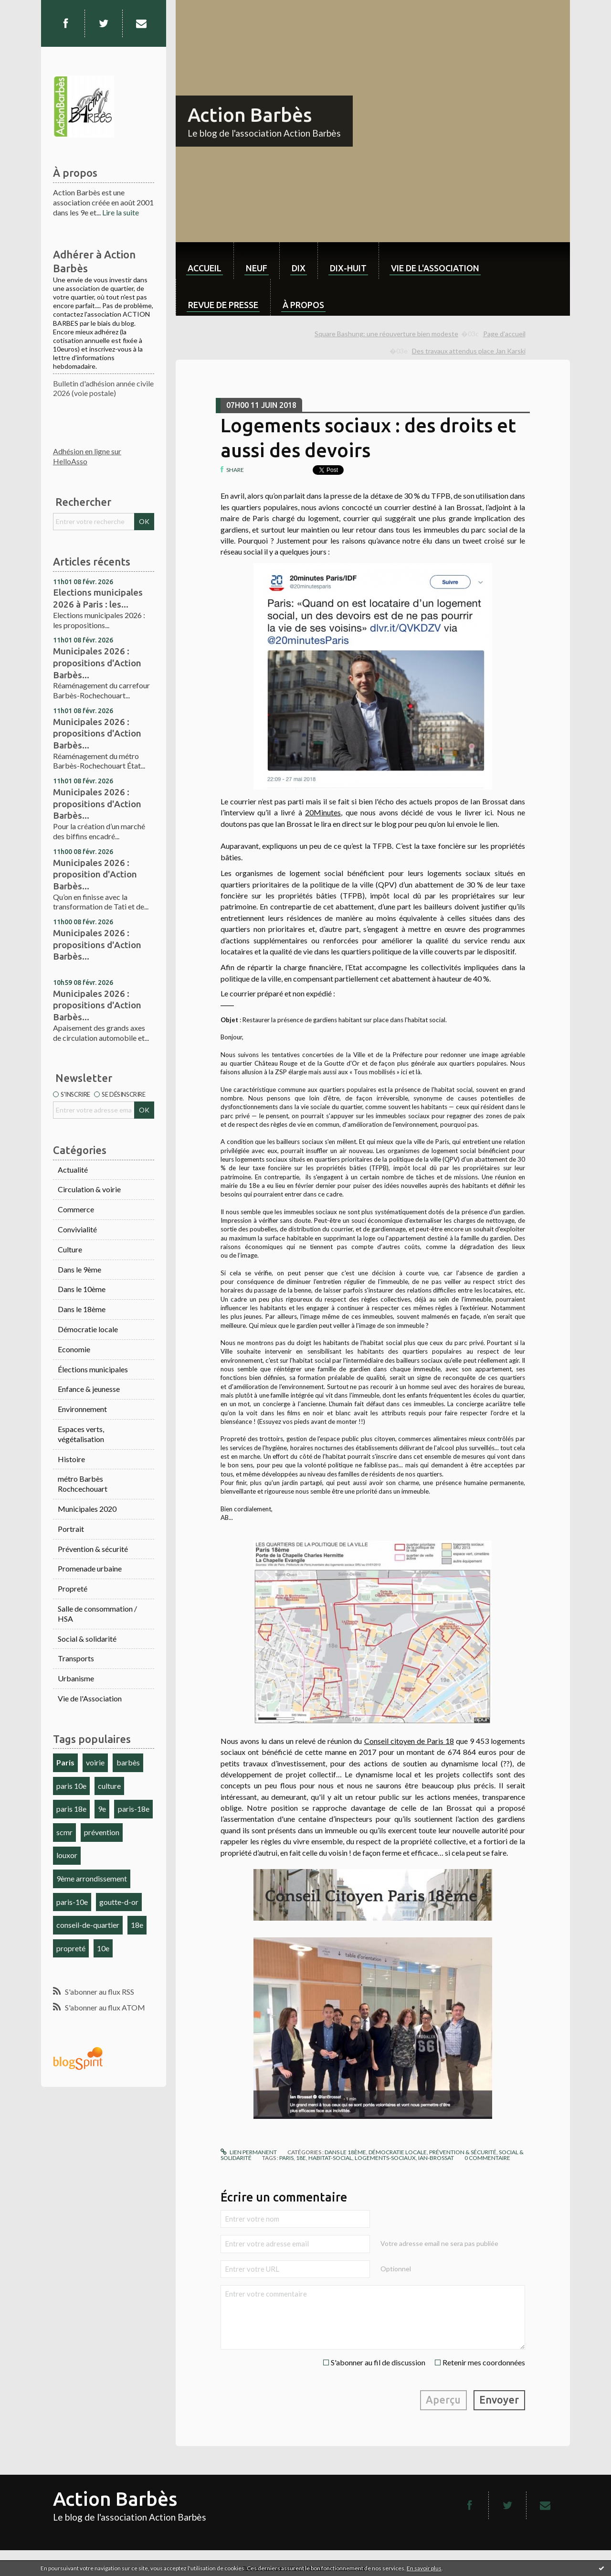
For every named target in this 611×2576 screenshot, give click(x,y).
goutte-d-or (118, 1901)
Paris (65, 1762)
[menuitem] (204, 260)
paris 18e (71, 1808)
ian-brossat (436, 2157)
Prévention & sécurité (93, 1548)
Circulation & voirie (89, 1189)
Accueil (204, 268)
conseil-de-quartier (87, 1924)
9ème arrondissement (91, 1878)
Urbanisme (76, 1678)
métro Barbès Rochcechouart (82, 1483)
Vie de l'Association (90, 1698)
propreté (70, 1948)
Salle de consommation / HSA (97, 1613)
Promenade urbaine (90, 1568)
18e (137, 1924)
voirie (95, 1762)
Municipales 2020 (87, 1508)
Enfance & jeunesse (89, 1388)
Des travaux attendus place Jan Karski (469, 351)
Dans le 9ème (79, 1269)
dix (299, 268)
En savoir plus (424, 2568)
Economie (74, 1349)
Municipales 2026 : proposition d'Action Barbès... (95, 874)
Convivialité (77, 1229)
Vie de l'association (435, 268)
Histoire (71, 1459)
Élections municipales (93, 1369)
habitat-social (330, 2157)
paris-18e (133, 1808)
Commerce (76, 1209)
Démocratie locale (88, 1329)
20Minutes (323, 812)
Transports (76, 1658)
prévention (101, 1832)
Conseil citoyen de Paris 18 (409, 1740)
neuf (256, 268)
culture (109, 1785)
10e (103, 1948)
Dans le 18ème (81, 1309)
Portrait (71, 1528)
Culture (70, 1249)
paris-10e (72, 1901)
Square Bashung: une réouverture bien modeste (386, 334)
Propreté (72, 1588)
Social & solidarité (87, 1638)
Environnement (82, 1408)
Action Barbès (250, 115)
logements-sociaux (385, 2157)
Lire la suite (120, 212)
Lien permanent (249, 2152)
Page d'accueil (504, 334)
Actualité (73, 1169)
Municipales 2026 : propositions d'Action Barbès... (97, 663)
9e (102, 1808)
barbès (128, 1762)
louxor (66, 1855)
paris (286, 2157)
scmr (64, 1832)
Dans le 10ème (81, 1288)
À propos (303, 305)
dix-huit (348, 268)
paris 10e (71, 1785)
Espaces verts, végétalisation (81, 1433)
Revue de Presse (223, 305)
